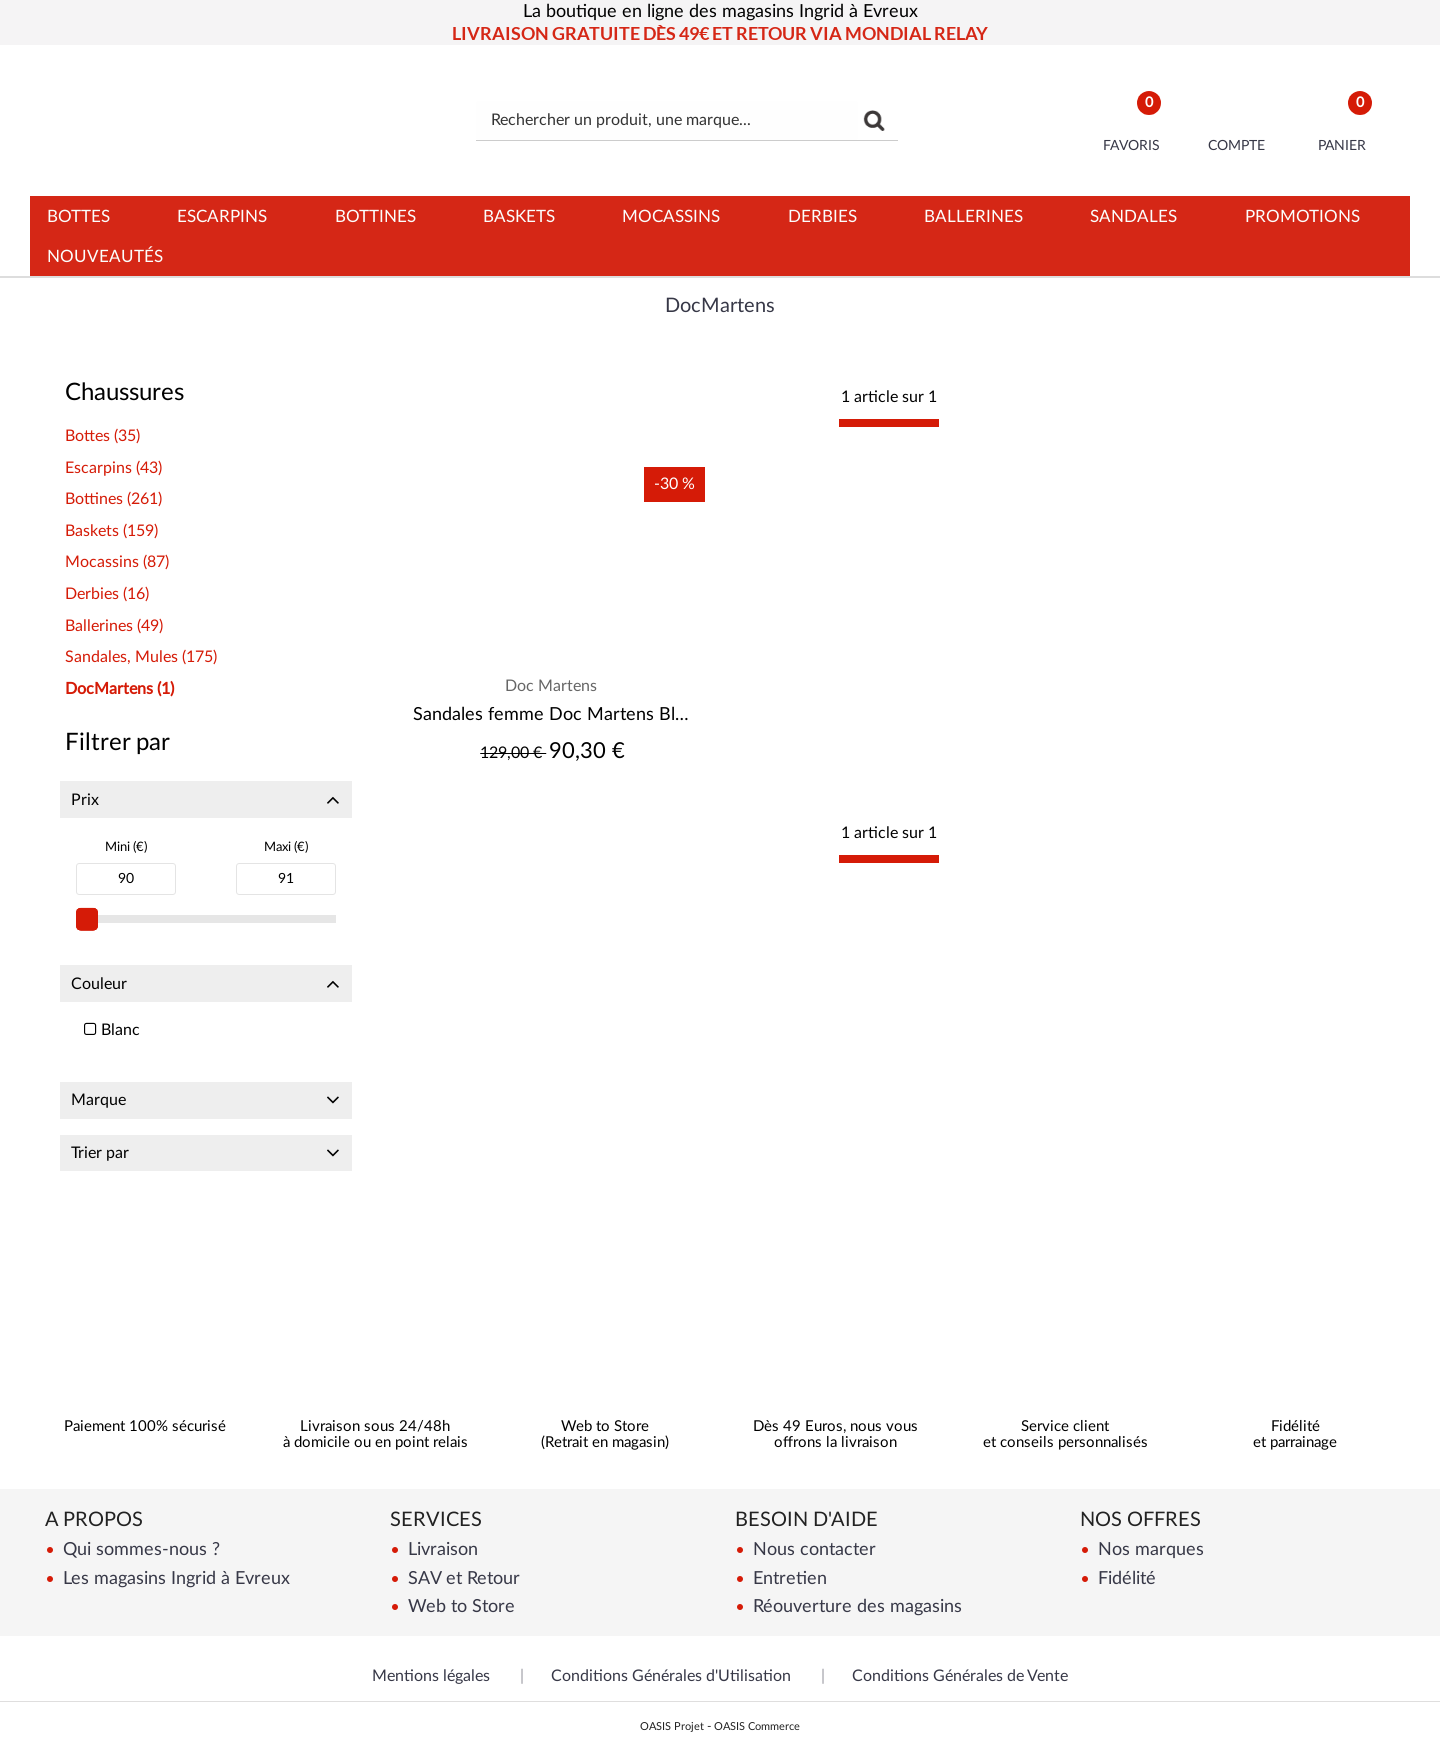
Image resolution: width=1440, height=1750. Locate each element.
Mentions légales (431, 1676)
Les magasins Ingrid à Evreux (174, 1578)
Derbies (822, 216)
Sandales (1133, 216)
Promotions (1302, 216)
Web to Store (459, 1606)
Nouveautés (105, 256)
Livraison (440, 1549)
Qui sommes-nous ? (139, 1549)
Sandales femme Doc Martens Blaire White (551, 715)
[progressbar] (889, 423)
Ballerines (973, 216)
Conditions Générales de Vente (960, 1676)
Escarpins (222, 216)
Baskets (519, 216)
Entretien (787, 1578)
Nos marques (1148, 1549)
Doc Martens (551, 686)
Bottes (78, 216)
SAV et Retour (461, 1578)
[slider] (87, 919)
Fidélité (1124, 1578)
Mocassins (671, 216)
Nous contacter (812, 1549)
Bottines (375, 216)
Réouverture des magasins (855, 1606)
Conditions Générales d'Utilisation (671, 1676)
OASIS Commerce (757, 1726)
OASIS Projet (672, 1726)
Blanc (112, 1029)
